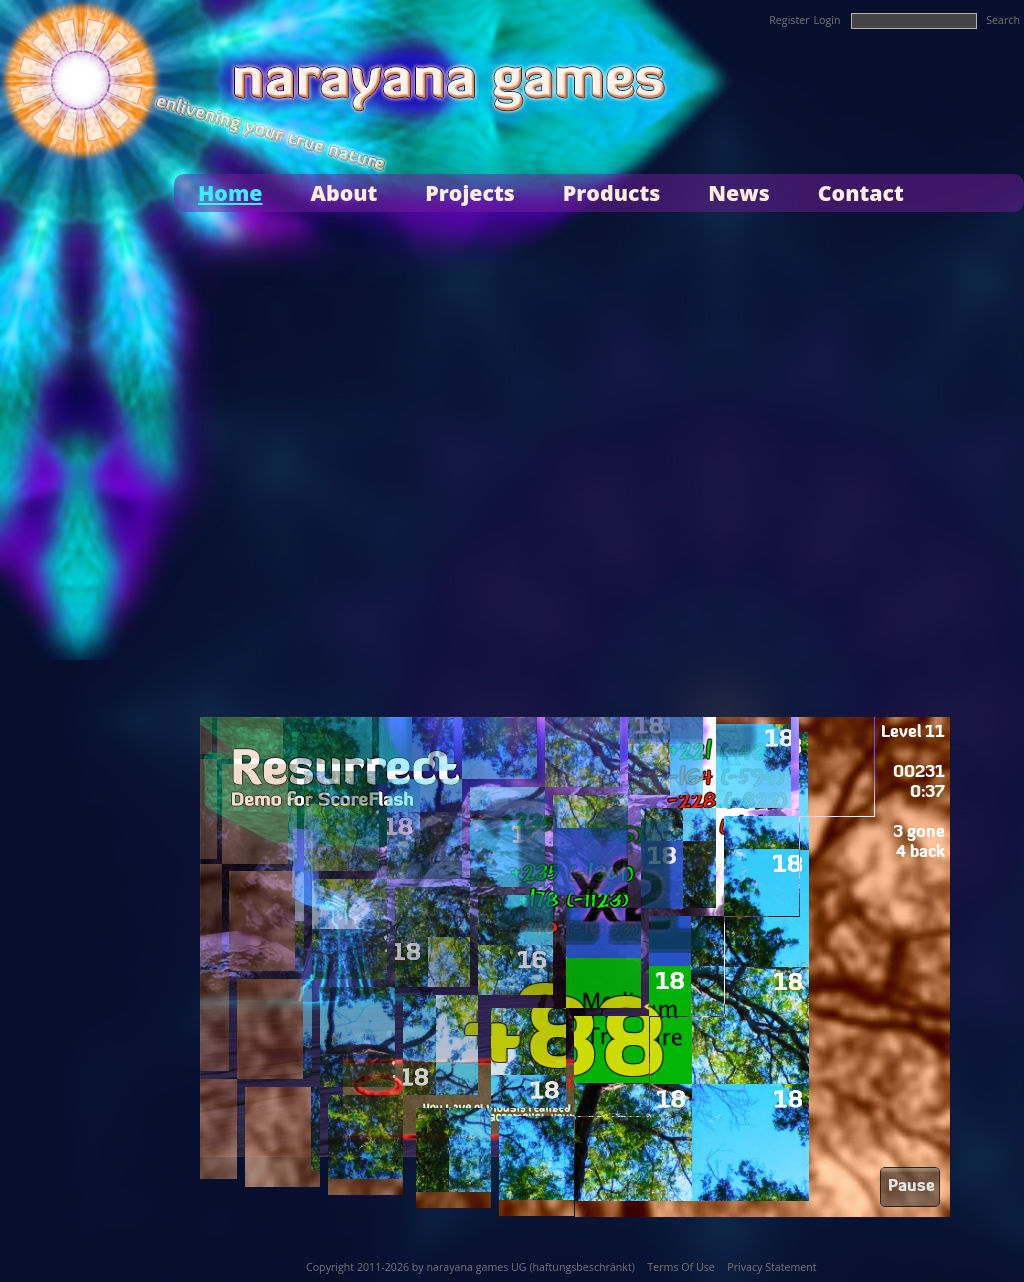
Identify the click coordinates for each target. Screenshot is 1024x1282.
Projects (470, 192)
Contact (861, 192)
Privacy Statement (771, 1267)
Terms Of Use (680, 1267)
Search (1003, 20)
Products (611, 192)
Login (827, 20)
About (343, 192)
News (738, 192)
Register (789, 20)
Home (230, 192)
